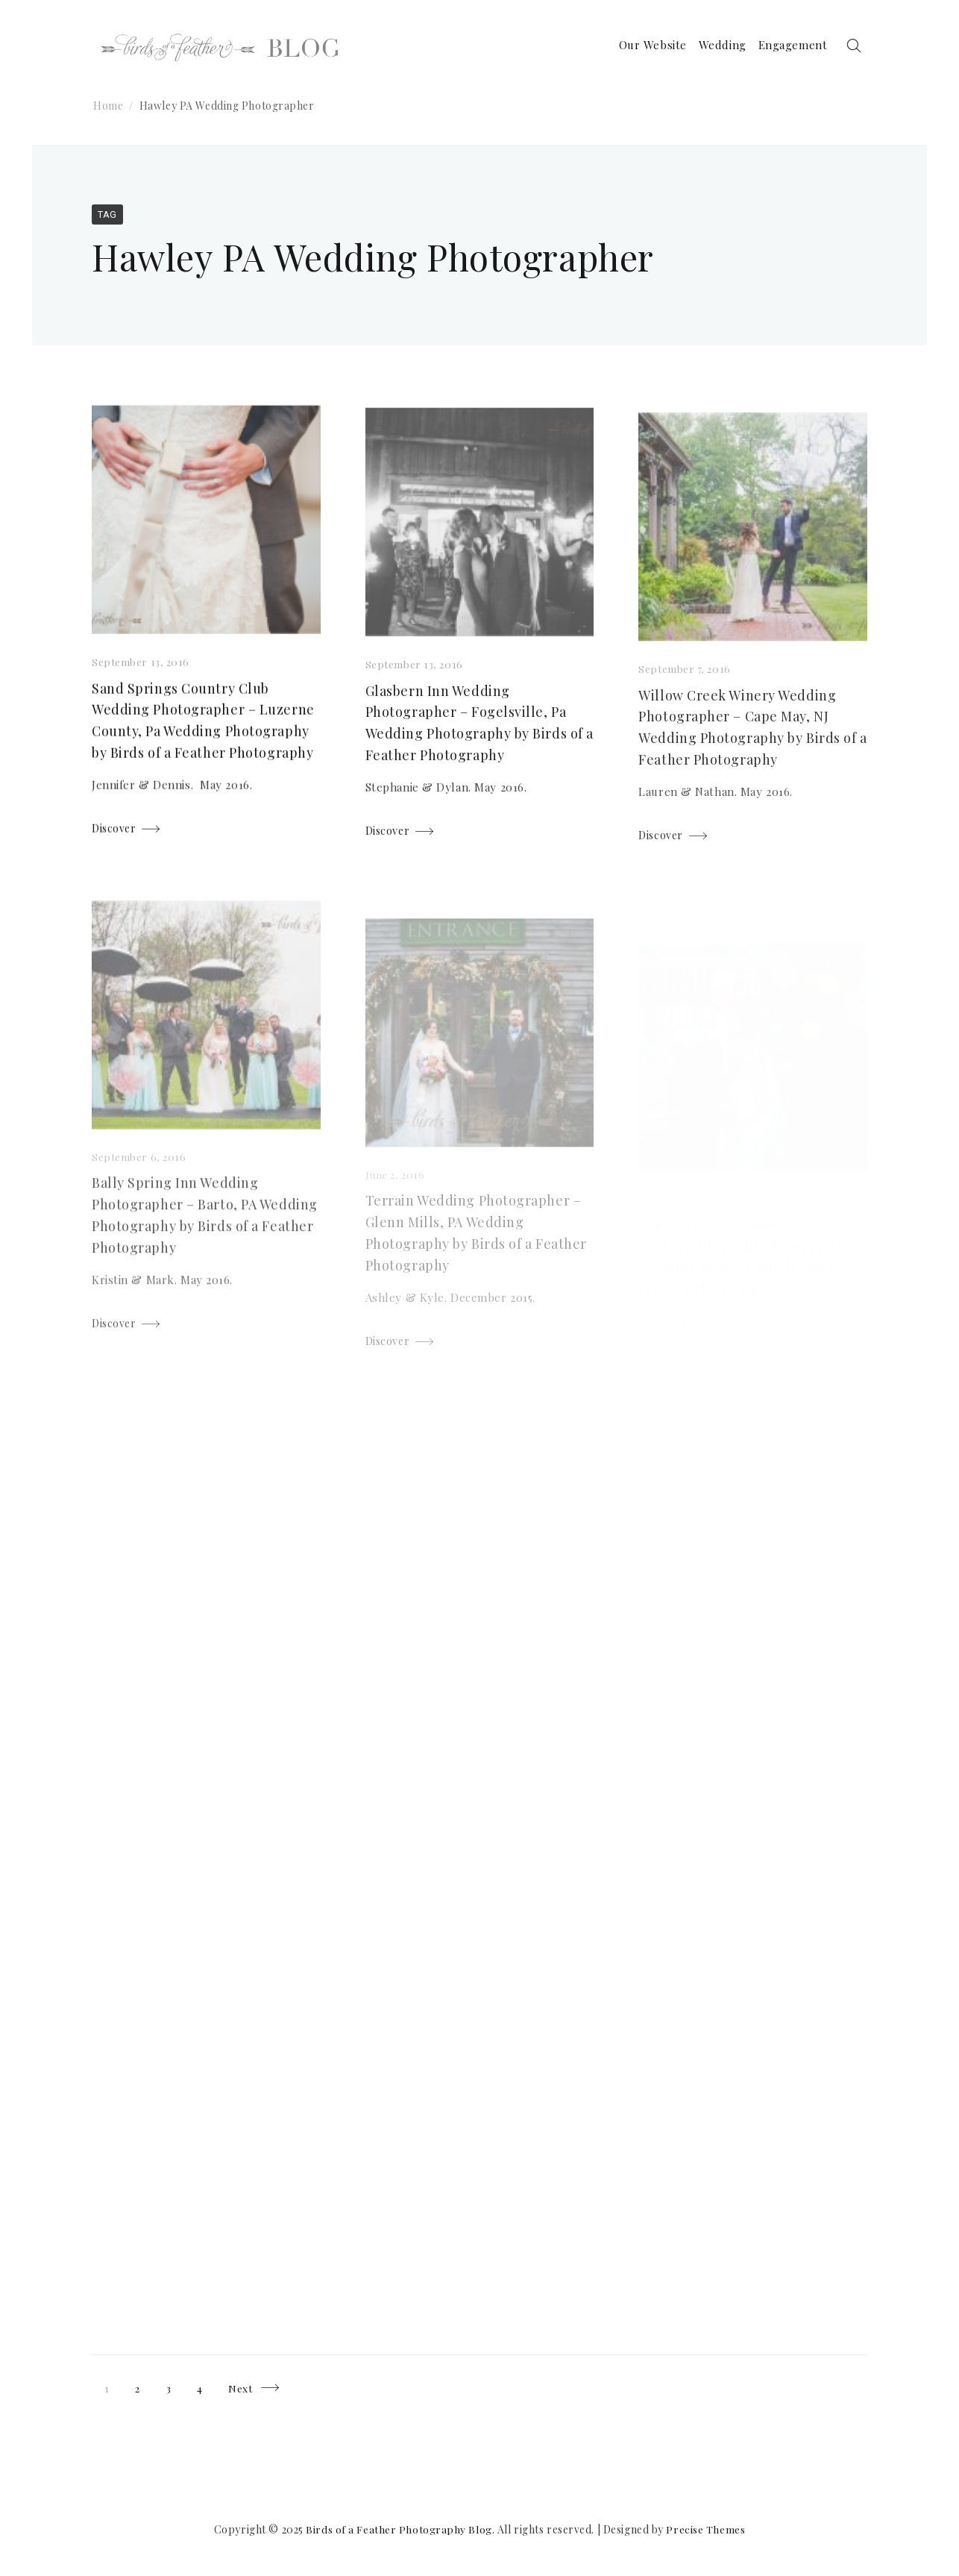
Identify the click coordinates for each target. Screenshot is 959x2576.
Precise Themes (706, 2529)
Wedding (714, 46)
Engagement (785, 46)
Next (242, 2388)
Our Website (645, 46)
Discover (114, 832)
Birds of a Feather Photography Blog (399, 2529)
